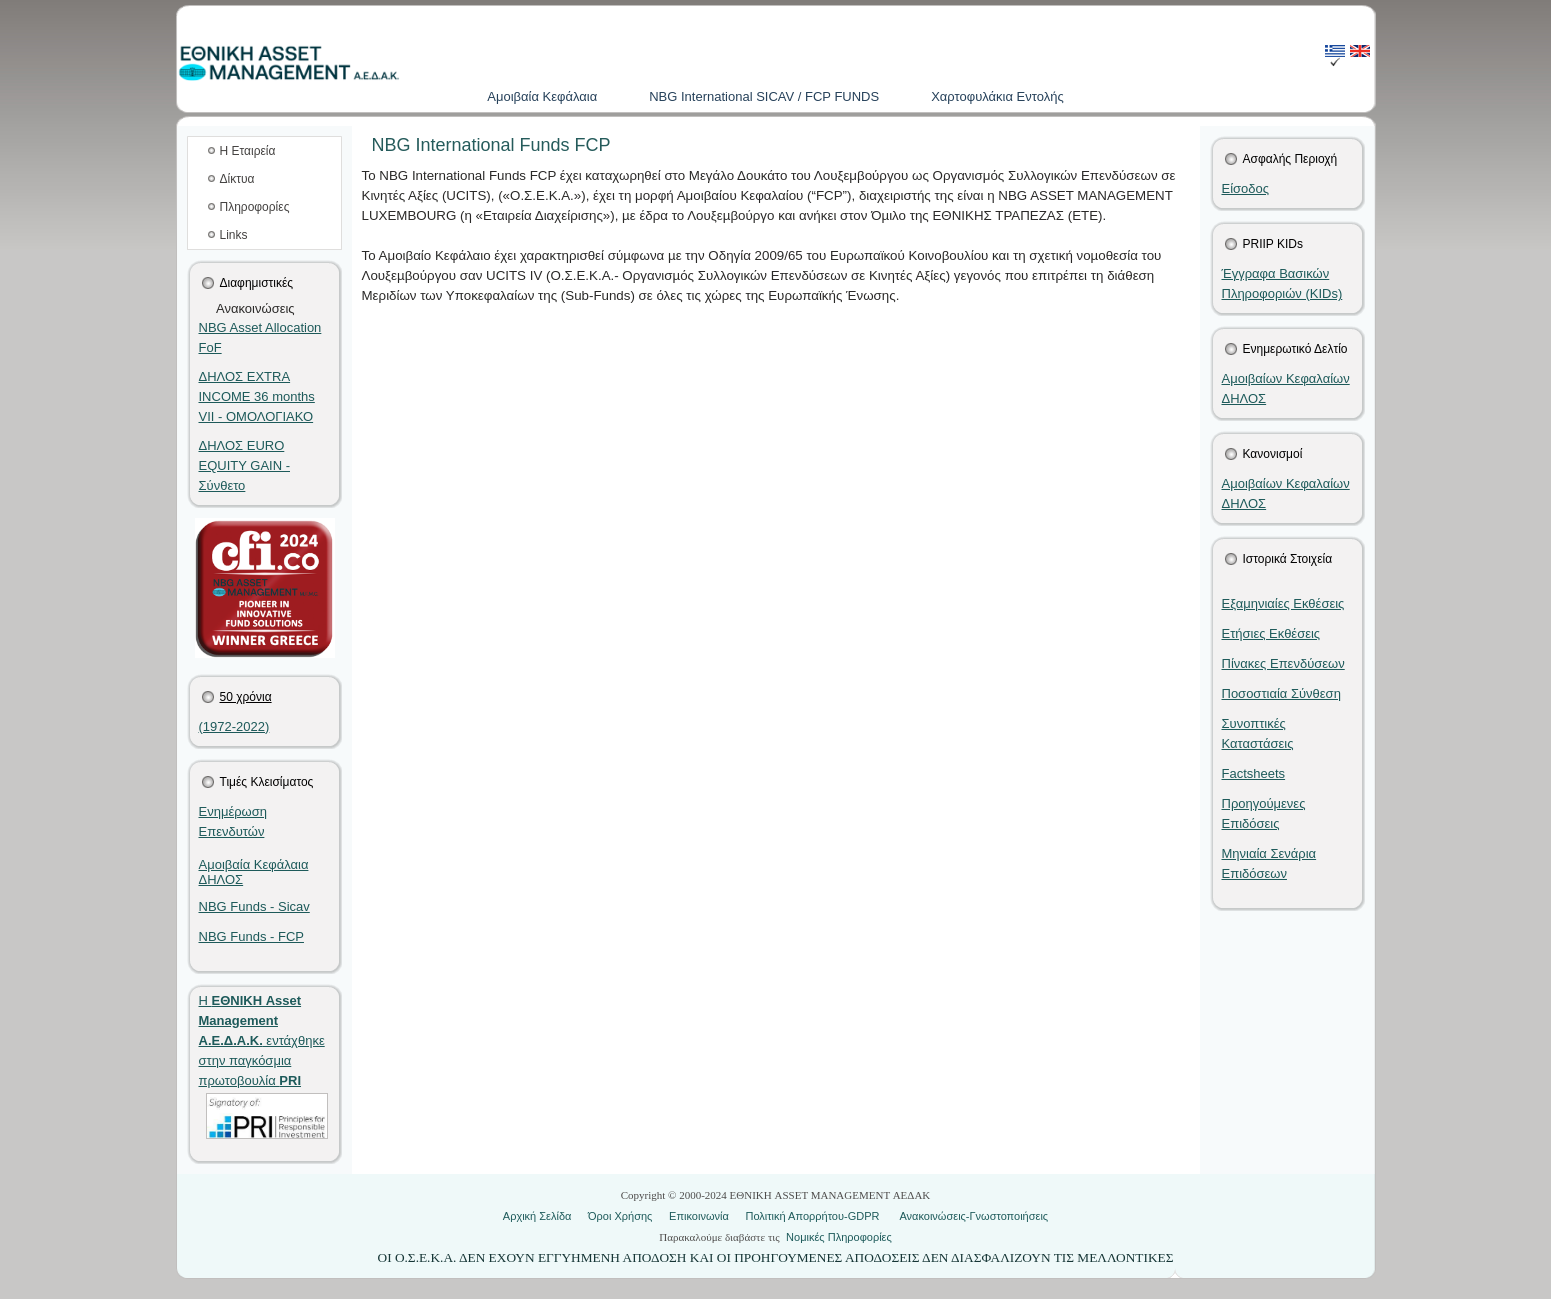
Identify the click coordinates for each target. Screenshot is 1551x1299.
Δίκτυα (237, 179)
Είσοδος (1246, 188)
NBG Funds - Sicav (254, 906)
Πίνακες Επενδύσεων (1283, 663)
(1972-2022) (234, 726)
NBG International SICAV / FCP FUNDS (764, 96)
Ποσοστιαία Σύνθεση (1281, 693)
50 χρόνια (246, 697)
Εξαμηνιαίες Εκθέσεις (1283, 603)
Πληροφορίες (255, 207)
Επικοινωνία (699, 1216)
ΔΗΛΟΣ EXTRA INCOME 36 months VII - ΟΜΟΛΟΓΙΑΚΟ (257, 396)
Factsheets (1254, 773)
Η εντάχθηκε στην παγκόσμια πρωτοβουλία (262, 1040)
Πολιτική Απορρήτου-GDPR (812, 1216)
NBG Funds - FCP (251, 936)
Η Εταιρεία (248, 151)
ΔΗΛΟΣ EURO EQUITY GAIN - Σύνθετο (245, 465)
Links (234, 235)
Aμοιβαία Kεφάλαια (542, 96)
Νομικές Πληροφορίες (839, 1237)
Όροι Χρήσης (620, 1216)
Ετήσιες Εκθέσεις (1271, 633)
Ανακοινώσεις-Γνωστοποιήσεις (973, 1216)
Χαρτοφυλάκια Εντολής (997, 96)
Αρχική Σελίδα (537, 1216)
